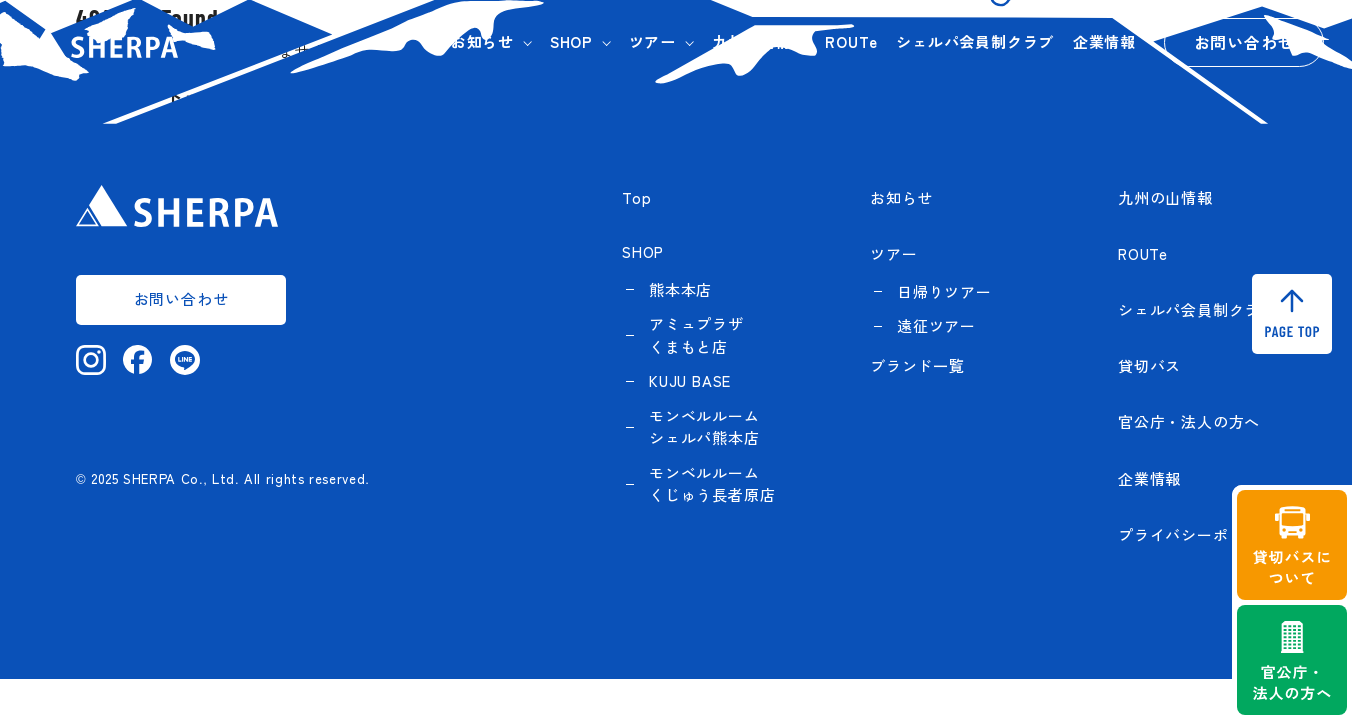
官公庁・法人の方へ (1189, 421)
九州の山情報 (759, 41)
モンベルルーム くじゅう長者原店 (712, 484)
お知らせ (482, 41)
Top (636, 197)
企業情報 (1104, 41)
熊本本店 (680, 289)
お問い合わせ (1244, 42)
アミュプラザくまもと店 (696, 335)
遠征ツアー (936, 325)
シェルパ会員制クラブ (975, 41)
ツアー (652, 41)
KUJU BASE (690, 380)
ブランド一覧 (917, 365)
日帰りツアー (944, 291)
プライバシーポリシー (1197, 534)
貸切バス (1149, 365)
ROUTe (851, 41)
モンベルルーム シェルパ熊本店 (704, 427)
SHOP (571, 41)
